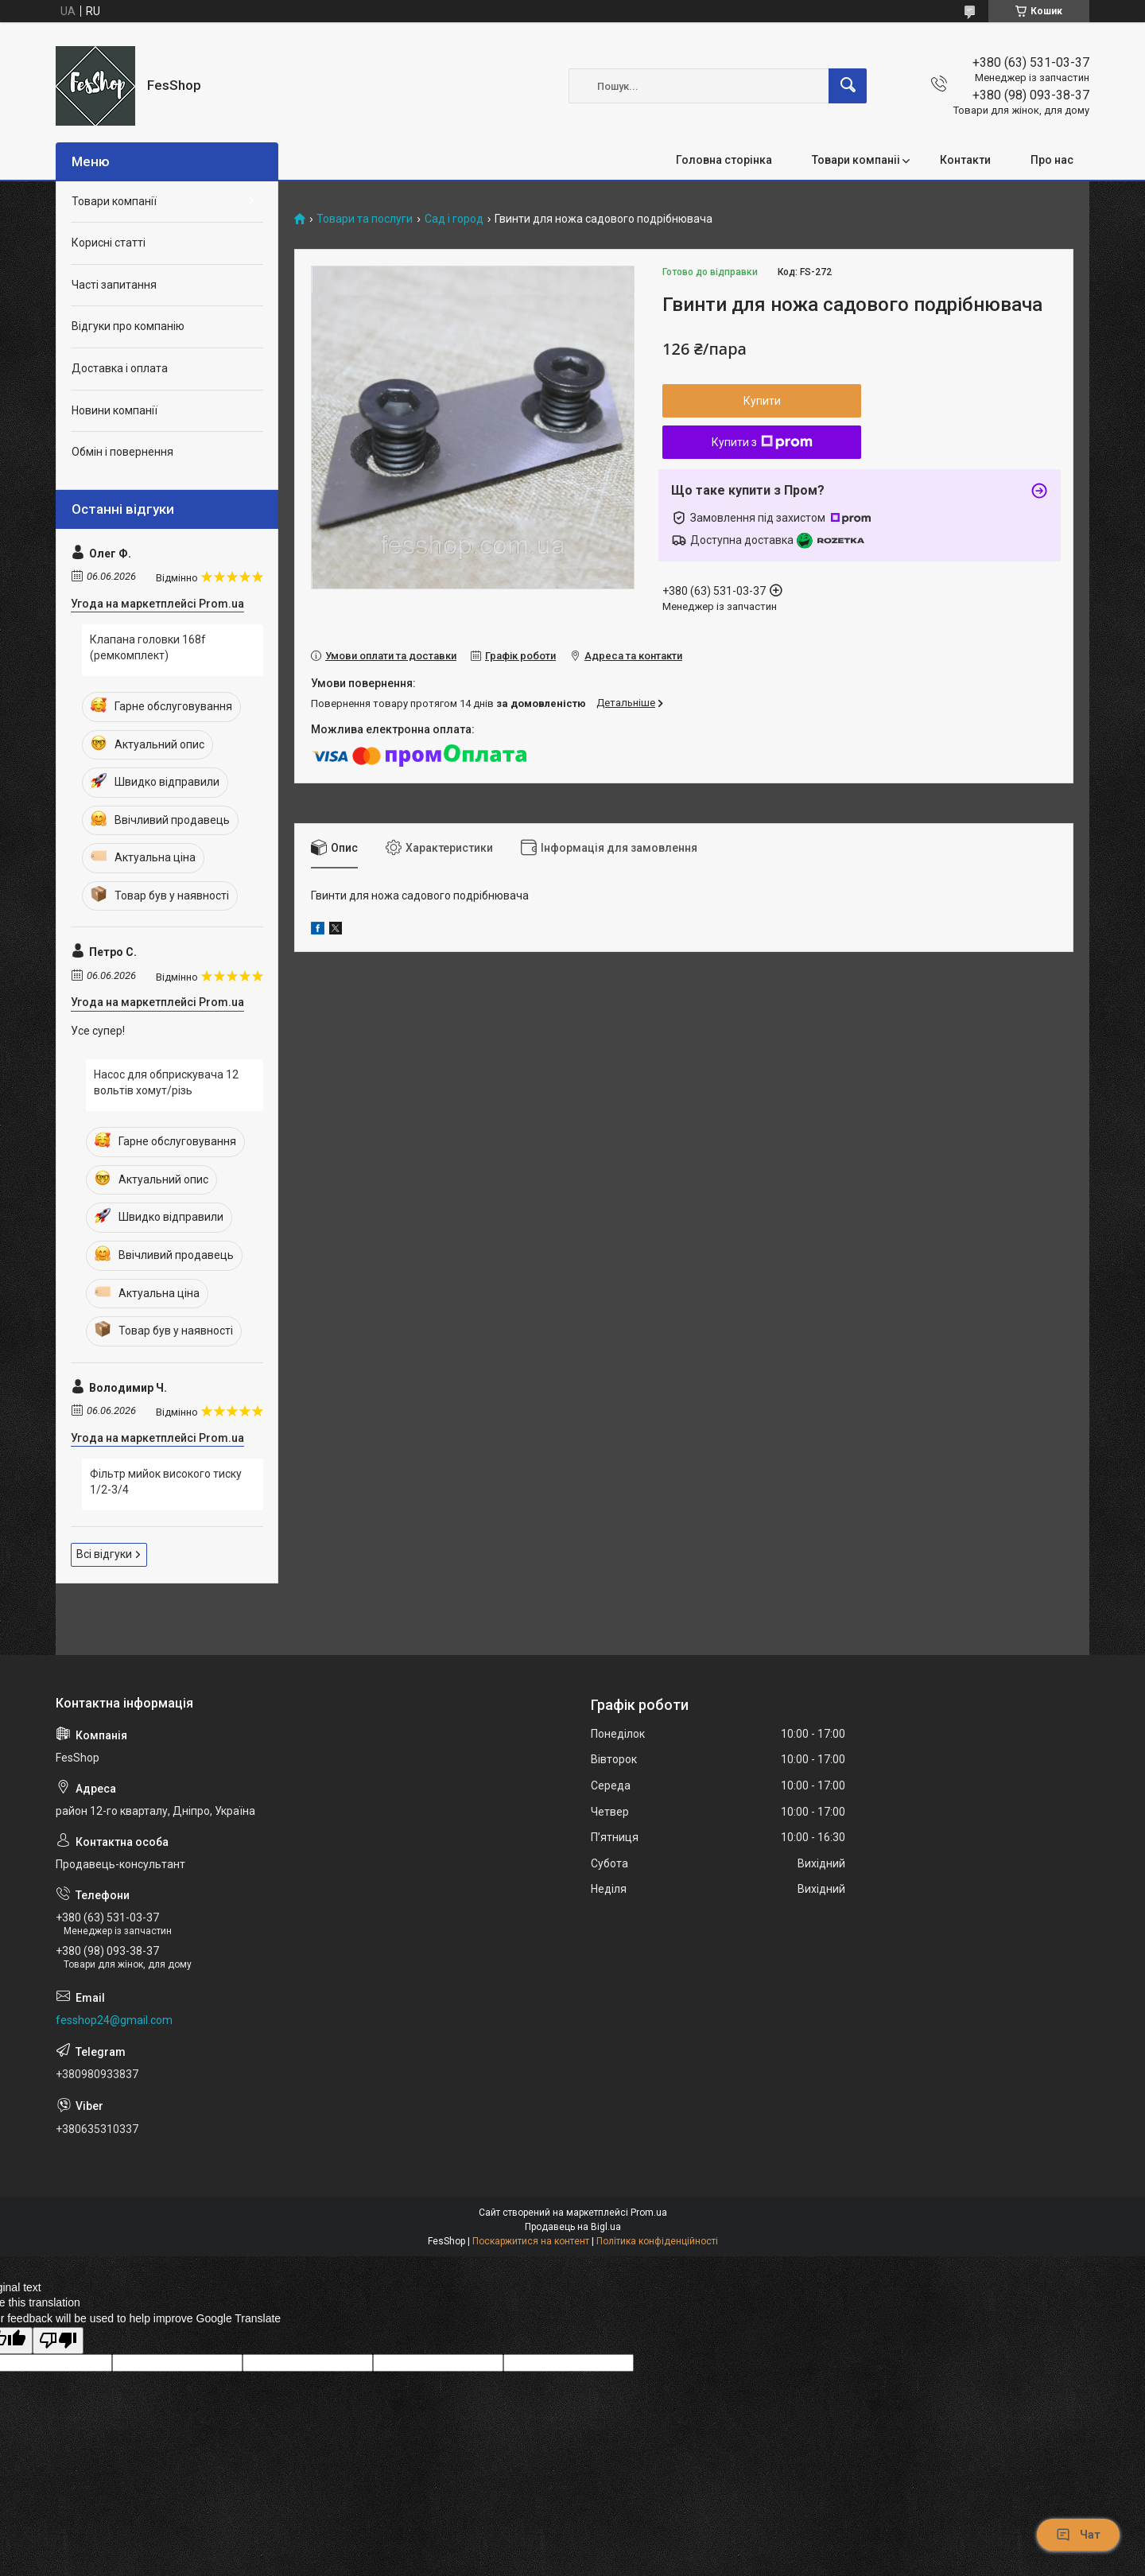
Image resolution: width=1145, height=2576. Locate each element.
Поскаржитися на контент (530, 2241)
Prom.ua (649, 2212)
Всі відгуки (104, 1554)
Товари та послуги (364, 219)
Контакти (965, 159)
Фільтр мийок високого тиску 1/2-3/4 (166, 1481)
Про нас (1051, 159)
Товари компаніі (856, 159)
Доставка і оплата (120, 368)
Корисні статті (109, 242)
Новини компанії (114, 410)
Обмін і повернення (122, 451)
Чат (1078, 2534)
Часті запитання (114, 284)
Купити (762, 400)
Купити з (762, 442)
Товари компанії (114, 201)
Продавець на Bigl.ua (573, 2226)
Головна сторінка (724, 159)
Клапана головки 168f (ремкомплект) (148, 647)
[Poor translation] (58, 2341)
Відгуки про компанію (128, 326)
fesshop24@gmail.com (114, 2020)
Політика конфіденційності (657, 2241)
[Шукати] (848, 85)
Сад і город (454, 219)
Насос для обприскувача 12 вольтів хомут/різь (166, 1082)
